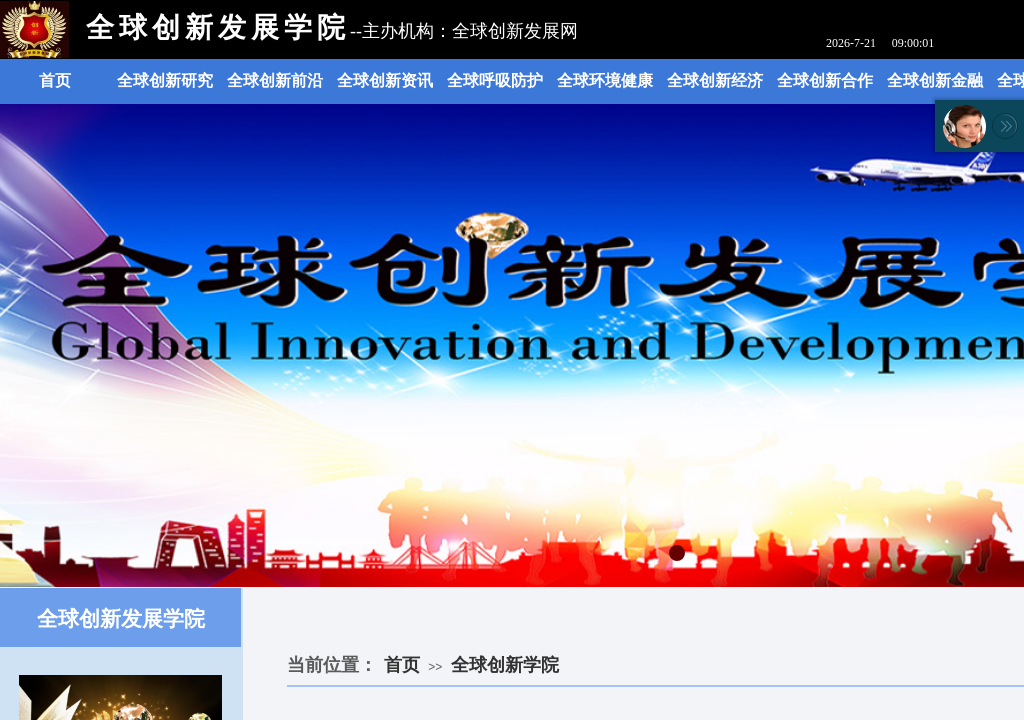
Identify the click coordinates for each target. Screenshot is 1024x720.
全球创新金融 (935, 80)
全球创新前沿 (275, 80)
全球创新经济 (715, 80)
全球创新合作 (825, 80)
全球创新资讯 (385, 80)
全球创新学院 (505, 665)
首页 (55, 80)
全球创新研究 (165, 80)
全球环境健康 (605, 80)
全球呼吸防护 (495, 80)
